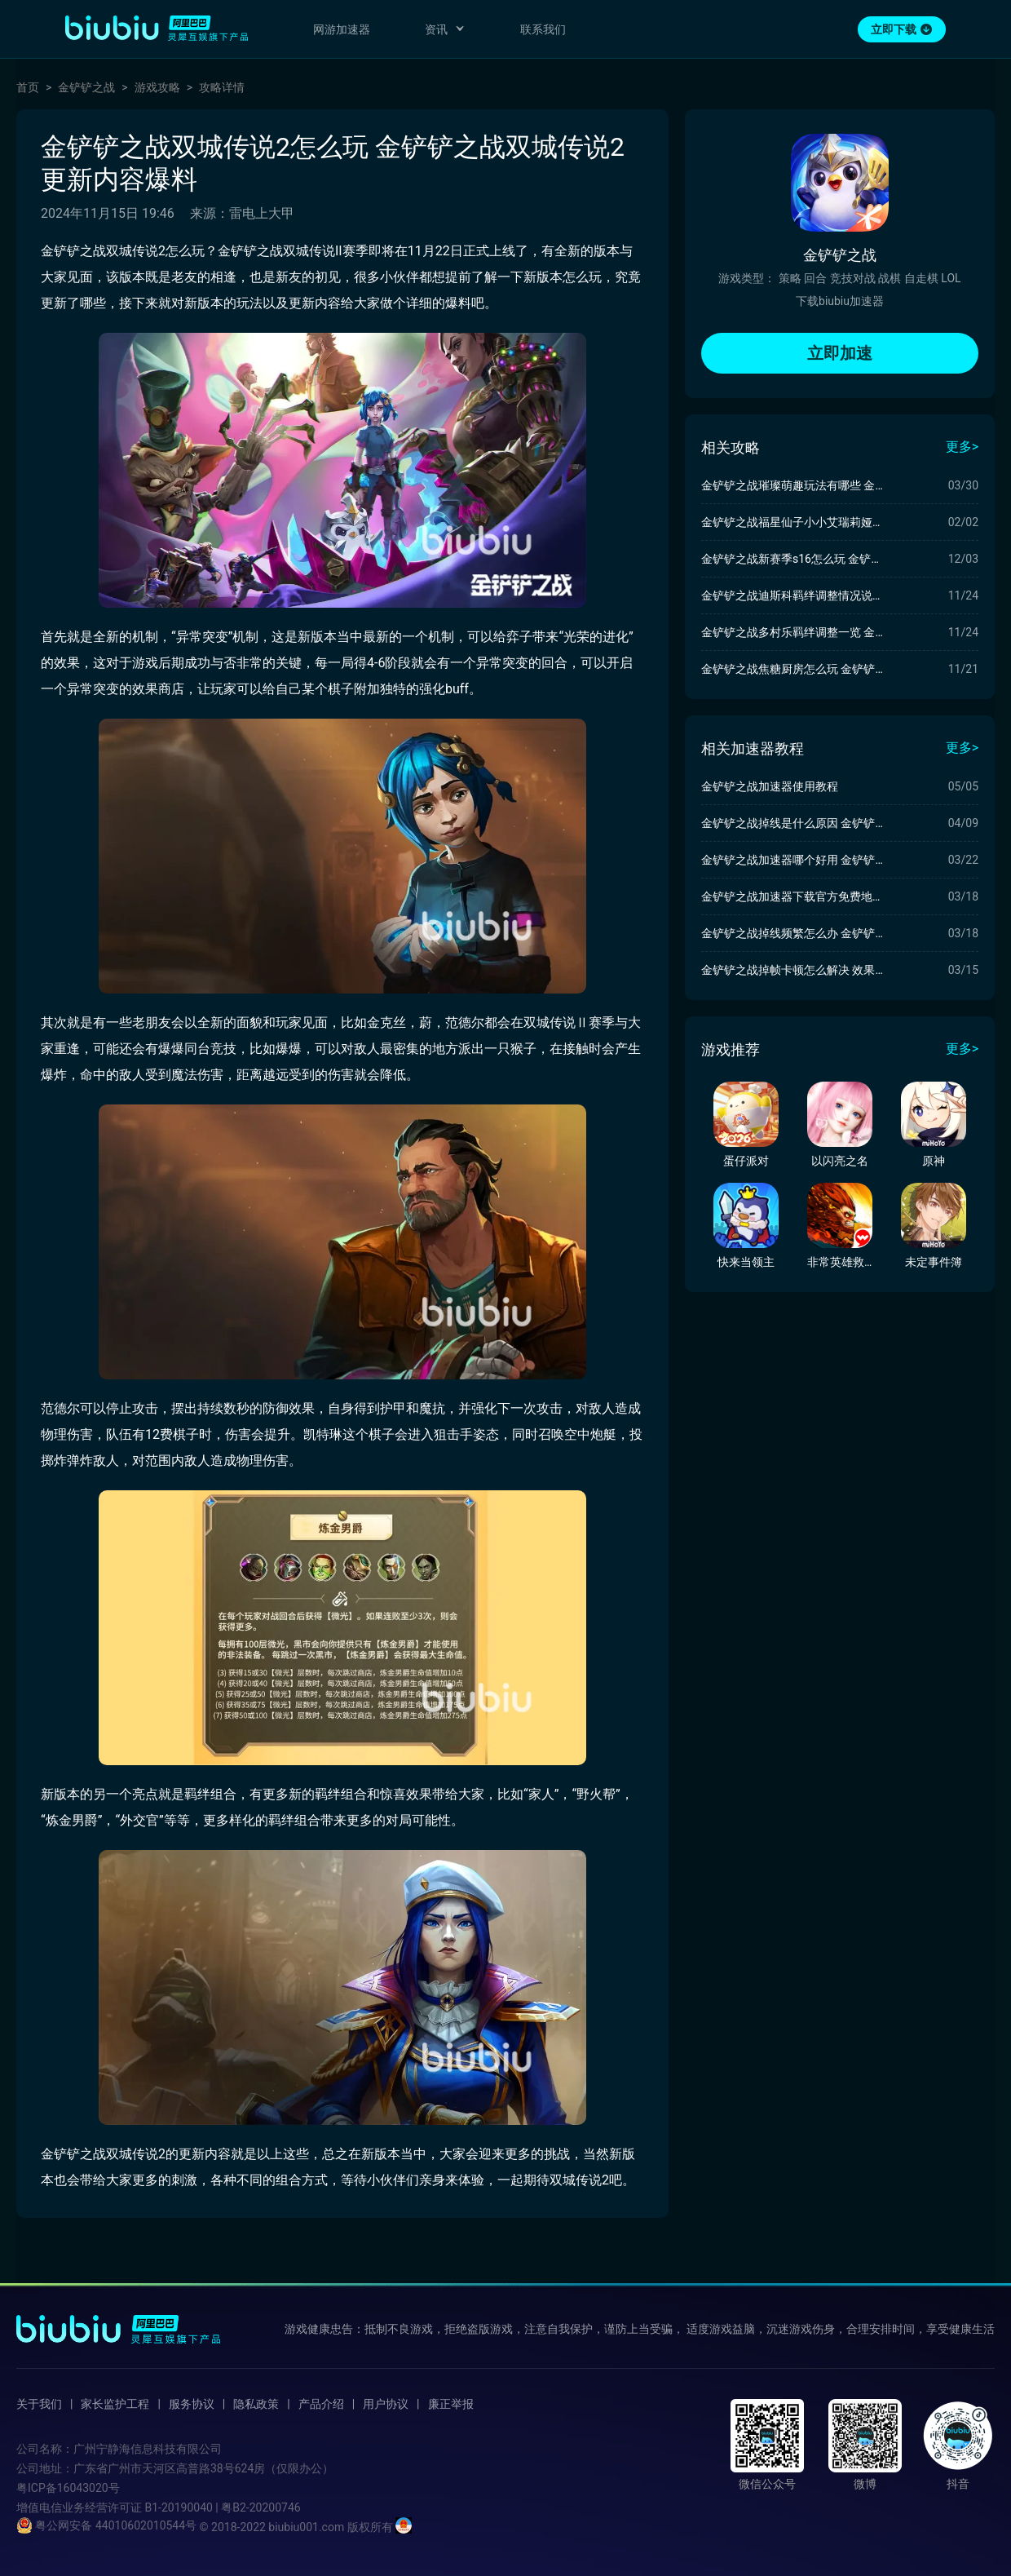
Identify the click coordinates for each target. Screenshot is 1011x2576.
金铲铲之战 (86, 87)
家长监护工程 (115, 2404)
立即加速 (839, 353)
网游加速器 (341, 29)
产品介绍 (321, 2404)
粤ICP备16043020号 (68, 2487)
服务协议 (191, 2404)
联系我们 (543, 29)
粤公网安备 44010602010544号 (106, 2525)
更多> (962, 446)
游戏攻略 (157, 87)
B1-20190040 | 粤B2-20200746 (222, 2507)
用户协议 (385, 2404)
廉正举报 (451, 2404)
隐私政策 (256, 2404)
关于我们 (39, 2404)
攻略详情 (222, 87)
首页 (27, 87)
